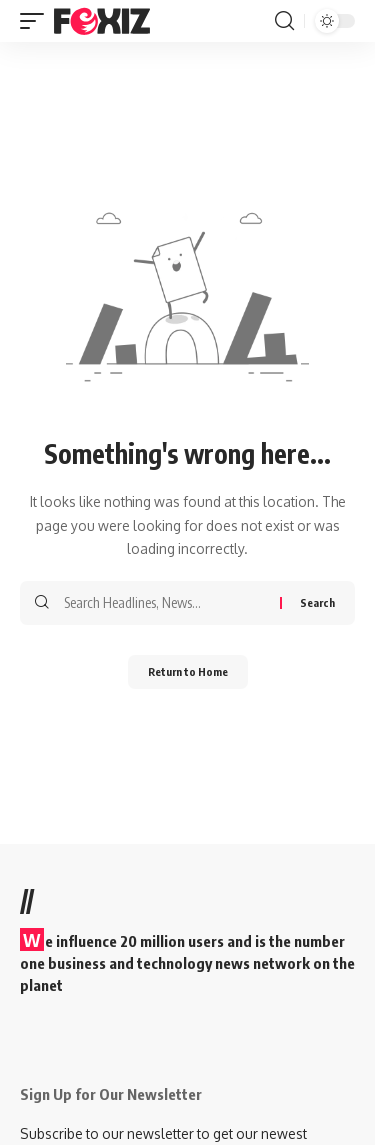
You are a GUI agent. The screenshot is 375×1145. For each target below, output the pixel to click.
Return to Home (188, 671)
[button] (37, 21)
